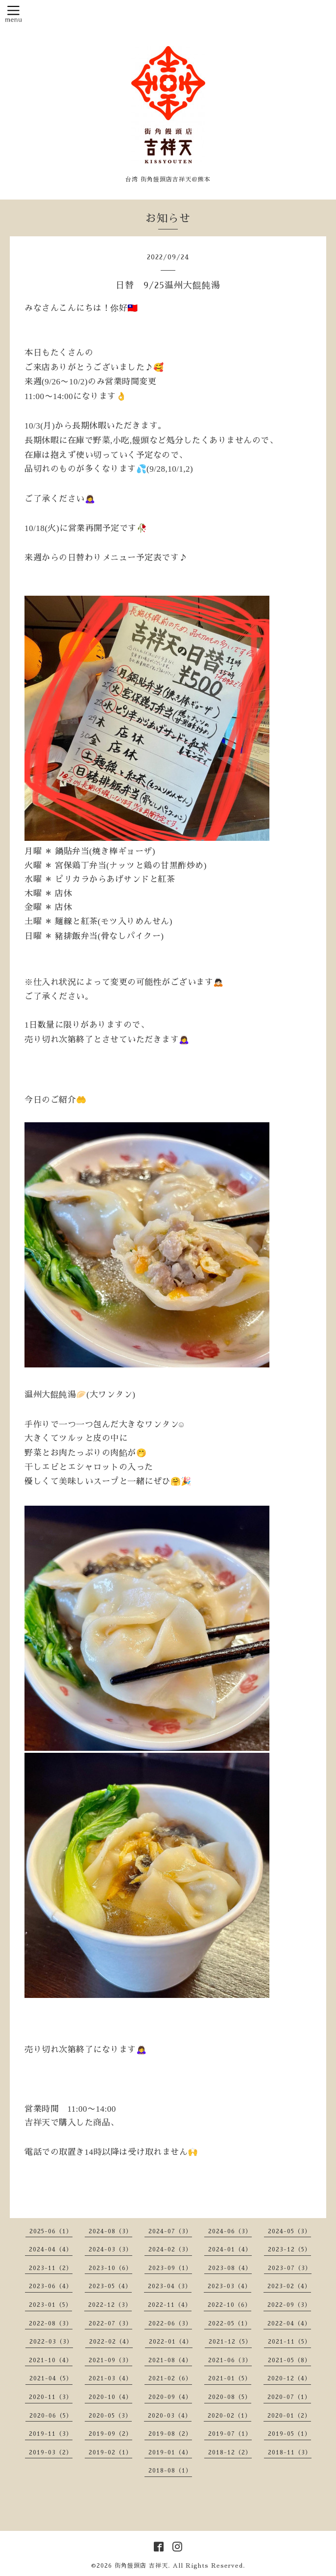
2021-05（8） (289, 2360)
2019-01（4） (170, 2452)
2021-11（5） (289, 2342)
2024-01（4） (230, 2249)
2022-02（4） (111, 2342)
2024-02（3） (170, 2249)
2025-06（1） (50, 2231)
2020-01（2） (289, 2416)
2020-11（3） (50, 2397)
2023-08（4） (230, 2268)
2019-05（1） (289, 2434)
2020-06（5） (50, 2416)
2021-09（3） (110, 2360)
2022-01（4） (170, 2342)
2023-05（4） (110, 2286)
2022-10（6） (229, 2305)
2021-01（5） (229, 2378)
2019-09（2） (110, 2434)
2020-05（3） (110, 2416)
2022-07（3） (110, 2323)
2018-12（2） (230, 2452)
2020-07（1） (289, 2397)
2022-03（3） (51, 2342)
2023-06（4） (50, 2286)
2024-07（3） (170, 2231)
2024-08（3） (110, 2231)
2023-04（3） (170, 2286)
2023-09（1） (170, 2268)
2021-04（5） (50, 2378)
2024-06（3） (230, 2231)
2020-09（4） (170, 2397)
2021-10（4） (50, 2360)
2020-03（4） (170, 2416)
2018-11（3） (290, 2452)
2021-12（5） (230, 2342)
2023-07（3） (290, 2268)
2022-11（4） (170, 2305)
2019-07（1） (230, 2434)
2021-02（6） (170, 2378)
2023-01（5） (50, 2305)
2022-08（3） (50, 2323)
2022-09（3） (289, 2305)
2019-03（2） (50, 2452)
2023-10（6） (110, 2268)
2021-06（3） (230, 2360)
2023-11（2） (50, 2268)
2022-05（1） (229, 2323)
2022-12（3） (110, 2305)
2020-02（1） (229, 2416)
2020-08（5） (229, 2397)
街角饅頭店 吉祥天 (141, 2566)
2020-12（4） (289, 2378)
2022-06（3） (170, 2323)
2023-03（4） (229, 2286)
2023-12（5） (289, 2249)
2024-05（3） (289, 2231)
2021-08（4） (170, 2360)
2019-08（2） (170, 2434)
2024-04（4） (50, 2249)
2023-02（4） (289, 2286)
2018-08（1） (170, 2471)
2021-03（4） (110, 2378)
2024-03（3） (110, 2249)
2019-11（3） (50, 2434)
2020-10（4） (110, 2397)
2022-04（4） (289, 2323)
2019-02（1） (110, 2452)
